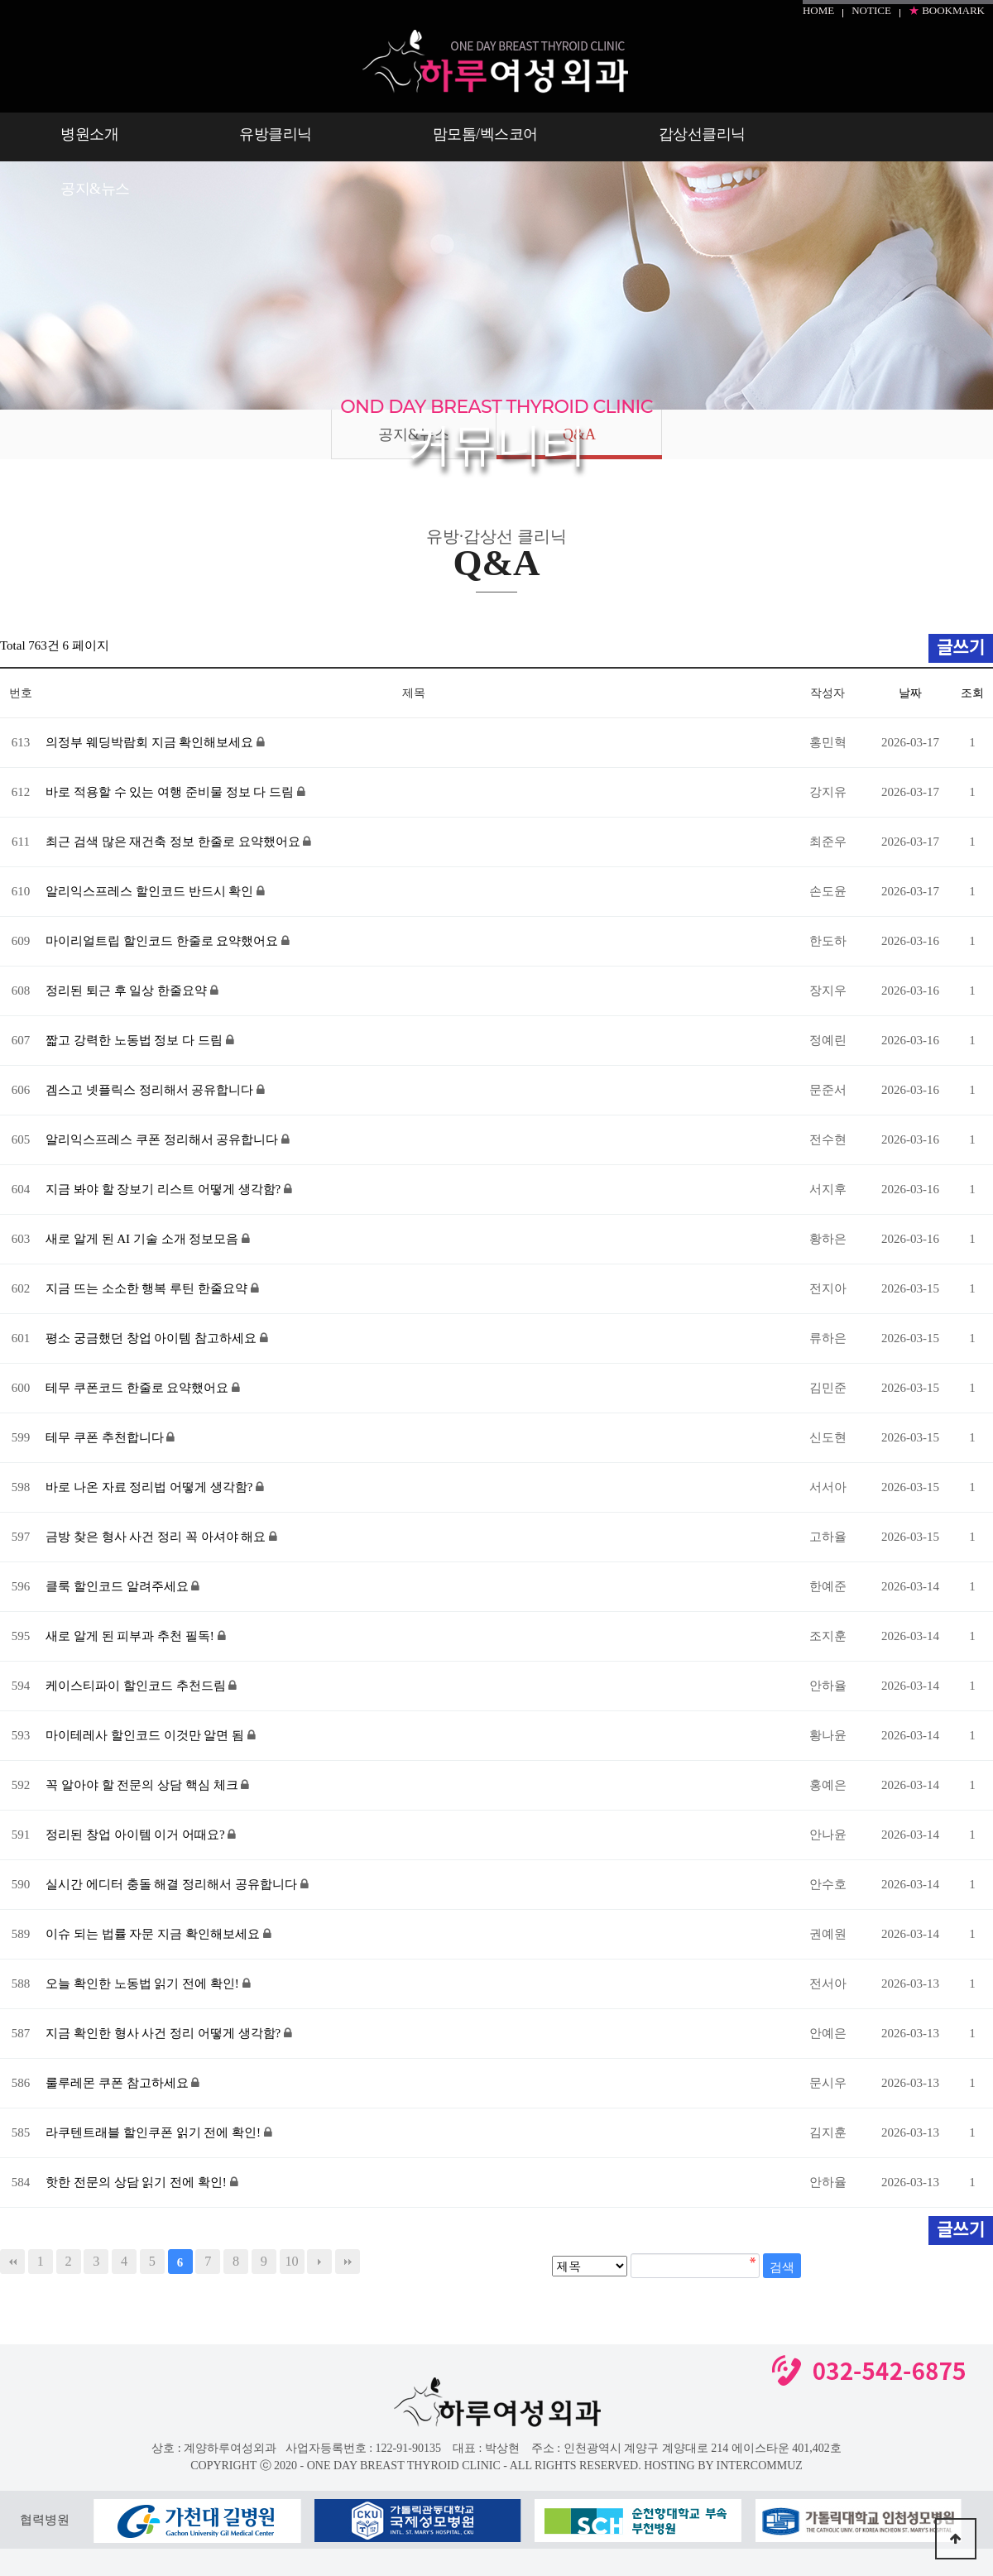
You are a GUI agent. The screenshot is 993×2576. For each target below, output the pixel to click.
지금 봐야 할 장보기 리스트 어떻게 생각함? (165, 1189)
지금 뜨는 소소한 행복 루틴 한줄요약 (148, 1288)
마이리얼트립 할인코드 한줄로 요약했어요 (163, 940)
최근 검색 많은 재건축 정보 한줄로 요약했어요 (174, 841)
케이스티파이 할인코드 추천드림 (137, 1685)
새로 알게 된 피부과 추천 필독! (132, 1636)
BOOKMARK (947, 10)
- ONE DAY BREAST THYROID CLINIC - (403, 2465)
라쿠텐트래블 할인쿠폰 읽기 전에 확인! (155, 2132)
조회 (972, 692)
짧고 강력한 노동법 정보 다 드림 (136, 1040)
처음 (12, 2261)
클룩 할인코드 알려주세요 (118, 1586)
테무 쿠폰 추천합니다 (106, 1437)
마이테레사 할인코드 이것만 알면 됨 (146, 1735)
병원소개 (89, 134)
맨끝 (347, 2261)
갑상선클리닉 (702, 134)
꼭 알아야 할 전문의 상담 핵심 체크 (143, 1785)
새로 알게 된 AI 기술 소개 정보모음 (144, 1238)
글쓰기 (961, 2230)
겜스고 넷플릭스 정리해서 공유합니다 (151, 1089)
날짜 (910, 692)
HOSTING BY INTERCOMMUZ (723, 2465)
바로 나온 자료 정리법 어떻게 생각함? (151, 1487)
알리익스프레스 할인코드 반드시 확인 (151, 891)
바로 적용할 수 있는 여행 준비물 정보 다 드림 (171, 792)
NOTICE (871, 10)
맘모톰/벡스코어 (485, 134)
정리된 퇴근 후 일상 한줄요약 (128, 990)
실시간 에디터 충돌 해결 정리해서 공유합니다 (173, 1884)
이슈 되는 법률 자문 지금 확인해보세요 (154, 1933)
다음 (319, 2261)
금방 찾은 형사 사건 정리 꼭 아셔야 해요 (157, 1536)
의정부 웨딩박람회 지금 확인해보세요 (151, 742)
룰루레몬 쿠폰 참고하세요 (118, 2082)
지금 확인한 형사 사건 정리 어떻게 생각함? (165, 2033)
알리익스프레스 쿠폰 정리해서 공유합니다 (163, 1139)
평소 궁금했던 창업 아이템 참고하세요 (153, 1338)
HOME (818, 10)
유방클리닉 (275, 134)
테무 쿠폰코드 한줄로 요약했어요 (139, 1387)
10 (291, 2261)
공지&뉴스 (95, 188)
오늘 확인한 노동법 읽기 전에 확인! (144, 1983)
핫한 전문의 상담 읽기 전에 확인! (138, 2182)
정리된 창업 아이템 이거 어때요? (137, 1834)
